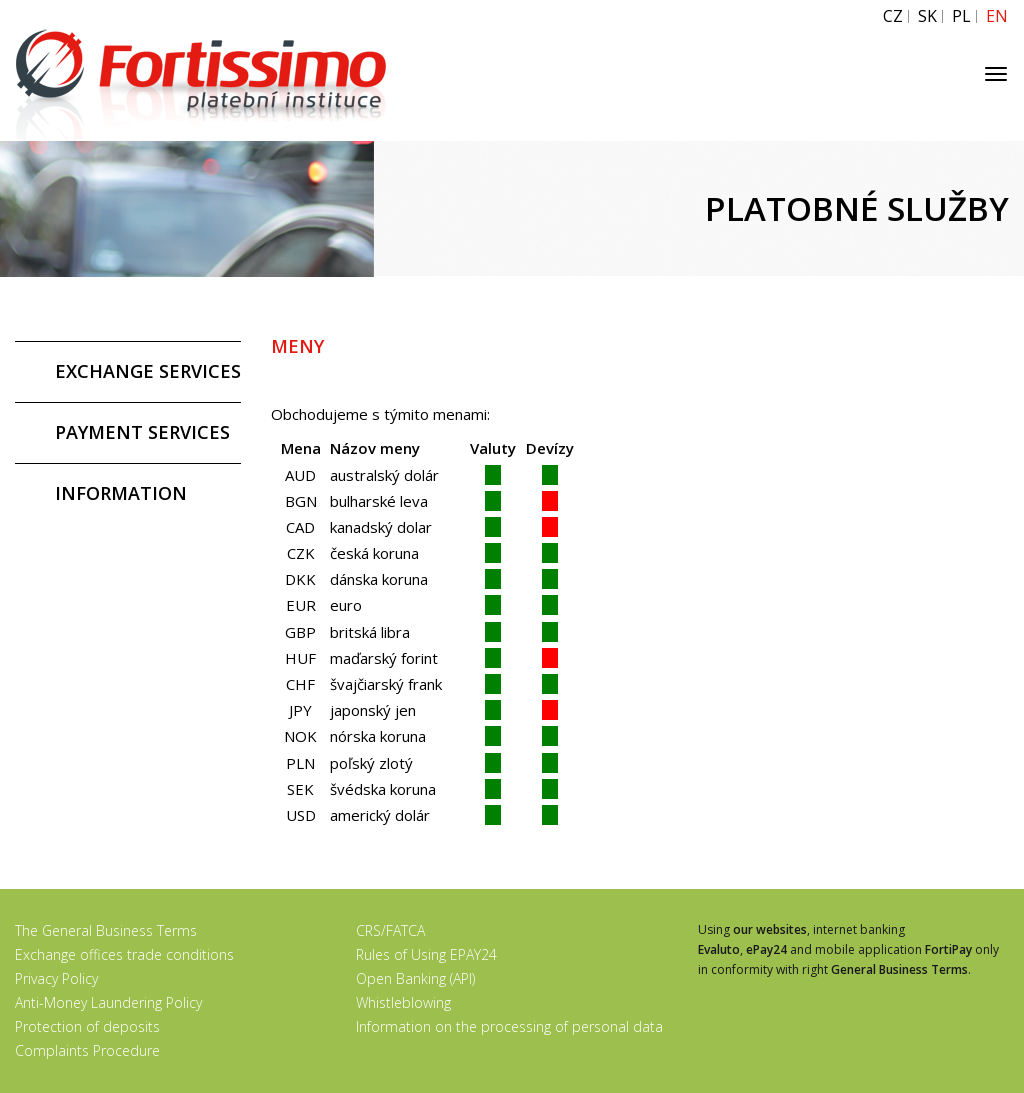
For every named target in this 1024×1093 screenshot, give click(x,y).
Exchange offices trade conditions (124, 954)
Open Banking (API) (415, 978)
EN (997, 16)
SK (927, 16)
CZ (893, 16)
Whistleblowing (403, 1002)
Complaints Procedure (87, 1050)
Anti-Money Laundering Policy (108, 1002)
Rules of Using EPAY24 (426, 954)
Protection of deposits (87, 1026)
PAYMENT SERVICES (142, 432)
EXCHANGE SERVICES (148, 371)
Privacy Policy (56, 978)
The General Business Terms (106, 930)
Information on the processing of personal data (509, 1026)
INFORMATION (121, 493)
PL (961, 16)
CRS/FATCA (390, 930)
